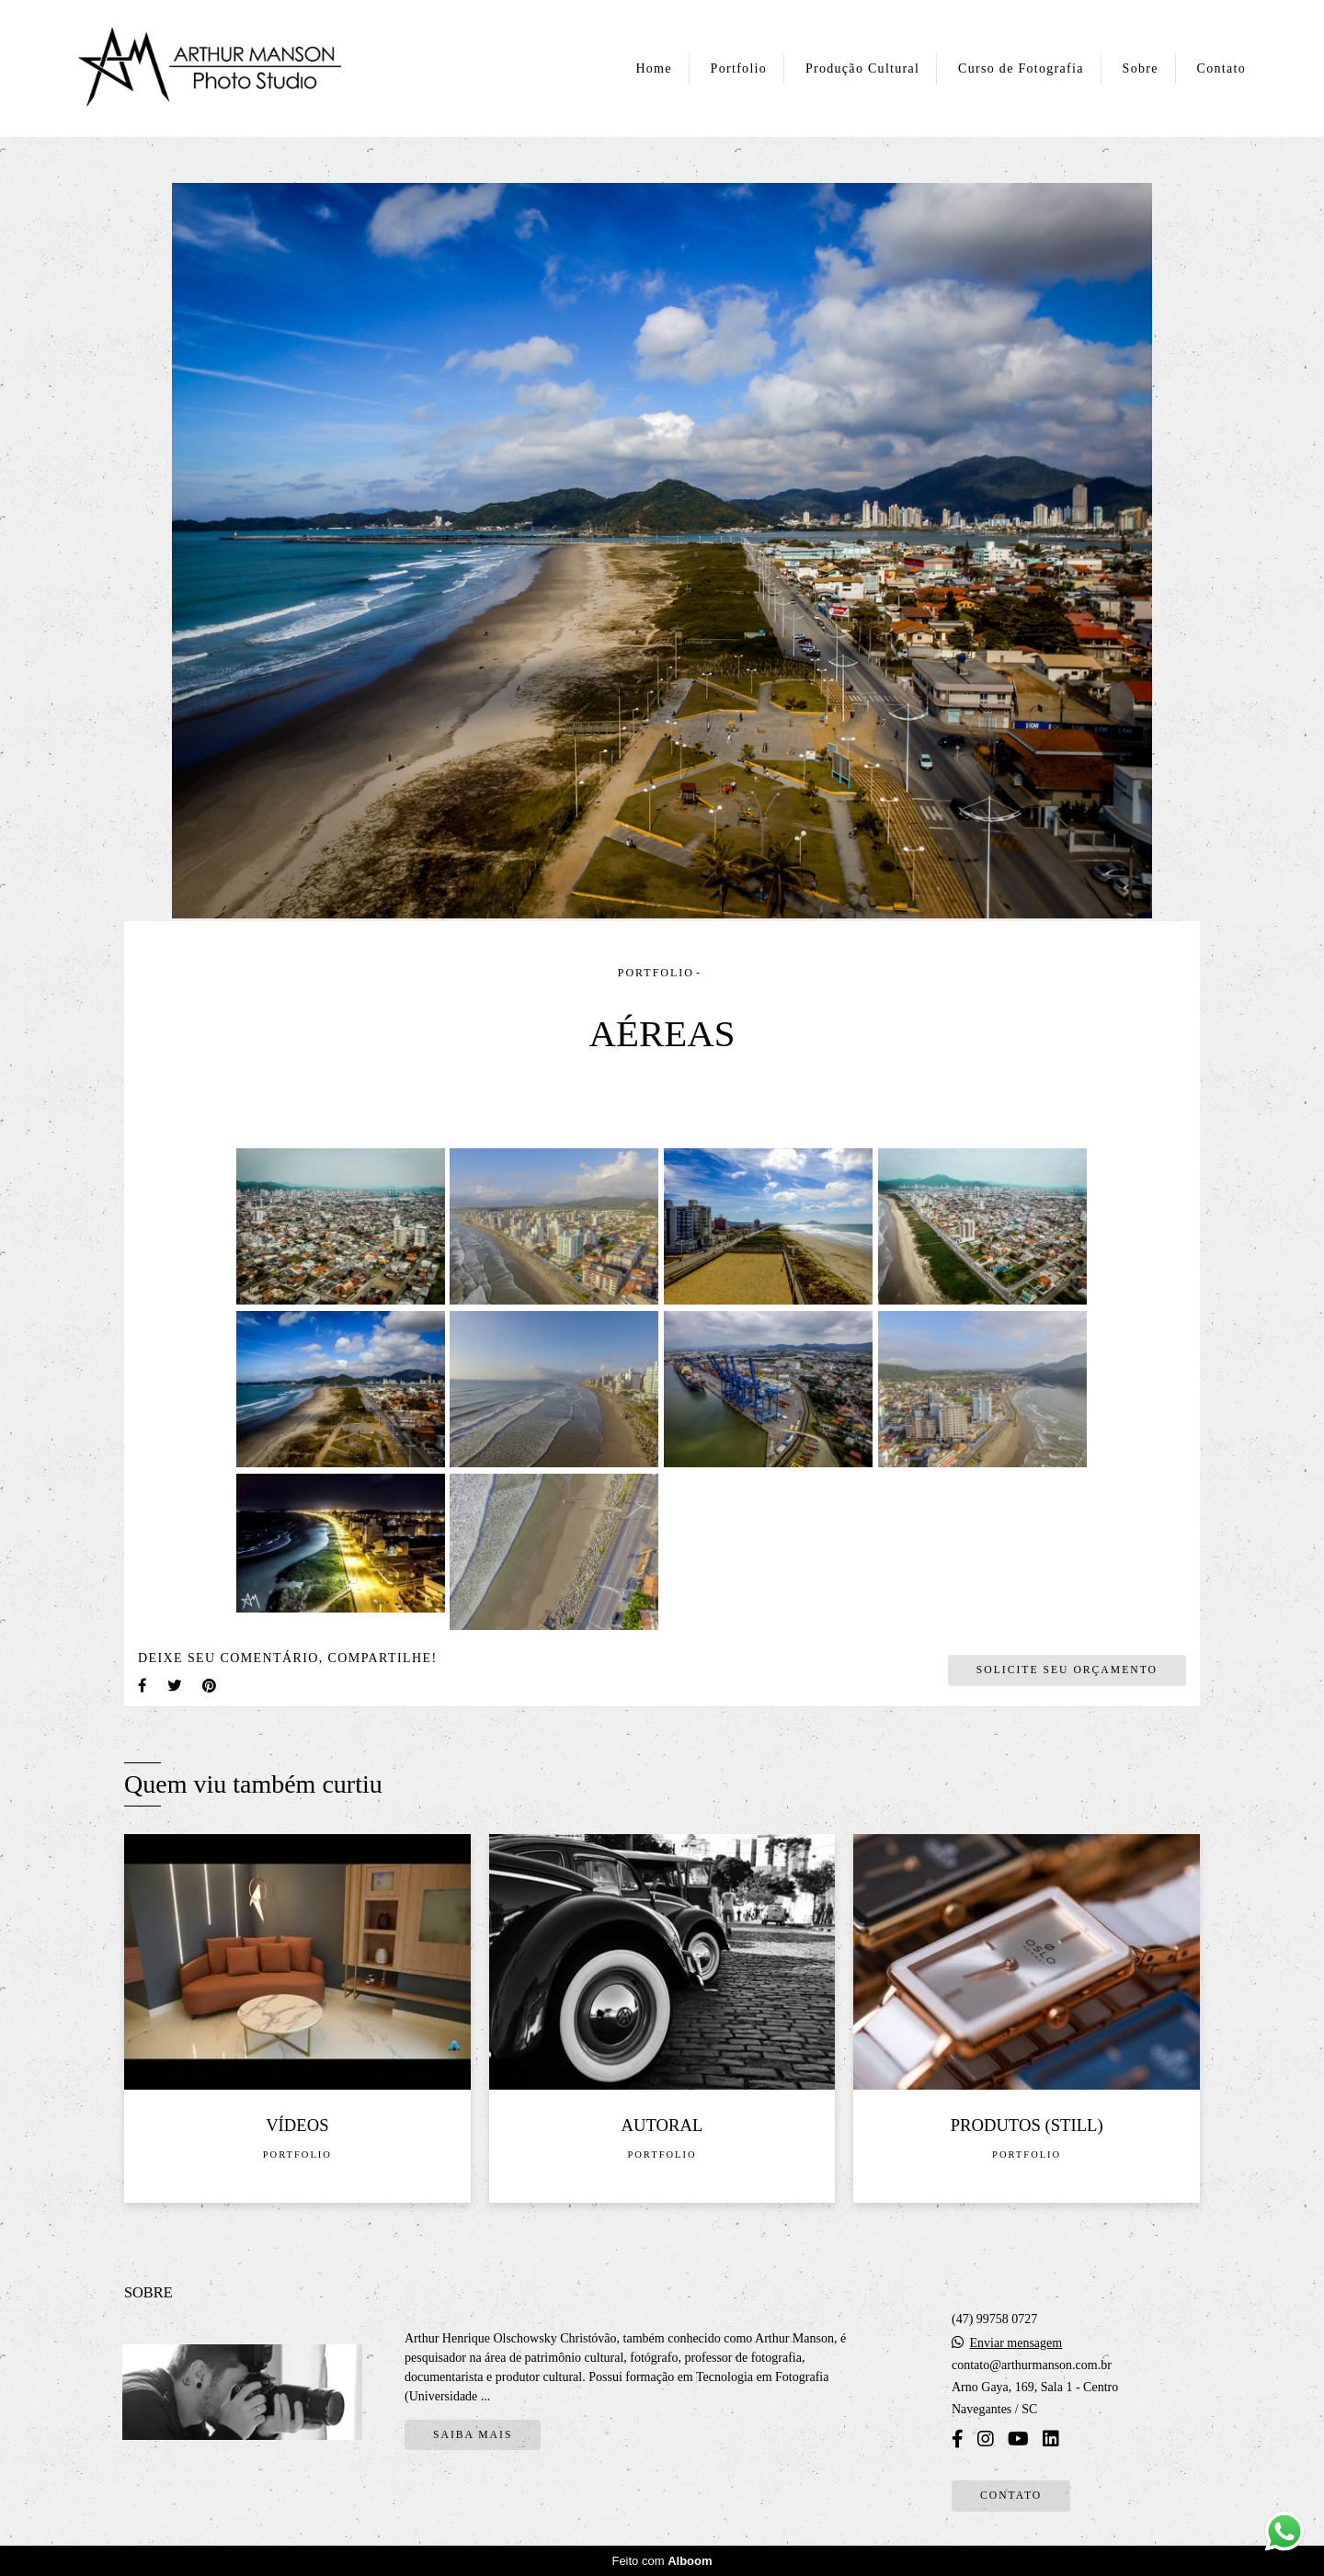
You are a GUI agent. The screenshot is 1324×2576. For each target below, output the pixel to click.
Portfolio (739, 68)
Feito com (661, 2561)
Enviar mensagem (1016, 2343)
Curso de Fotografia (1021, 68)
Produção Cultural (862, 68)
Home (653, 68)
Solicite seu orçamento (1067, 1670)
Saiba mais (472, 2435)
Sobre (1140, 68)
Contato (1221, 68)
